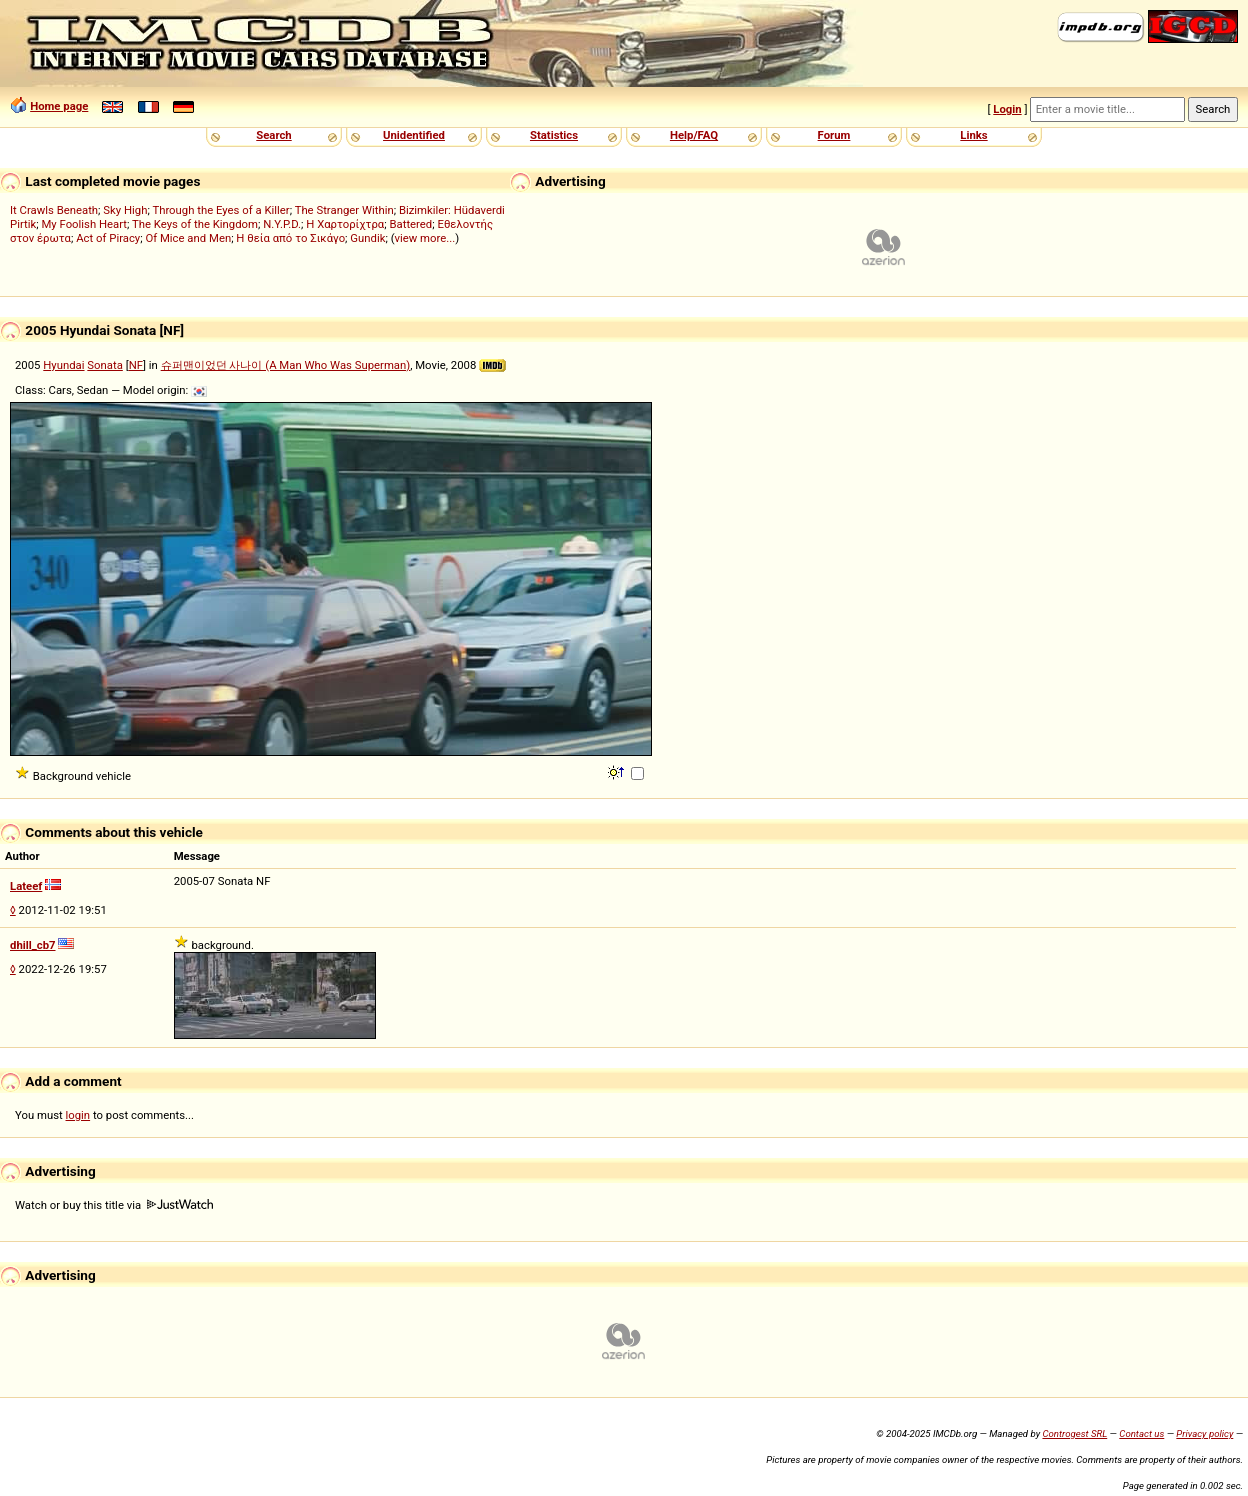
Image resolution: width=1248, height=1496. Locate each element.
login (78, 1115)
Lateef (26, 886)
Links (973, 135)
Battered (410, 224)
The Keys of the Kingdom (195, 224)
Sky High (125, 210)
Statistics (554, 135)
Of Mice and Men (188, 238)
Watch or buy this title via (114, 1205)
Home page (59, 106)
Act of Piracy (108, 238)
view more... (425, 238)
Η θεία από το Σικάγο (290, 238)
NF (136, 365)
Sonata (104, 365)
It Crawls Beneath (54, 210)
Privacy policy (1204, 1433)
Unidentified (414, 135)
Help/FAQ (694, 135)
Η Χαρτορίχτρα (345, 224)
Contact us (1141, 1433)
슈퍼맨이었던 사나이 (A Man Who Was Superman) (286, 365)
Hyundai (63, 365)
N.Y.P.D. (282, 224)
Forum (834, 135)
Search (273, 135)
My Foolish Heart (84, 224)
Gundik (367, 238)
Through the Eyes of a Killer (220, 210)
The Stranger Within (344, 210)
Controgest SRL (1074, 1433)
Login (1007, 109)
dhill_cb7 (33, 945)
